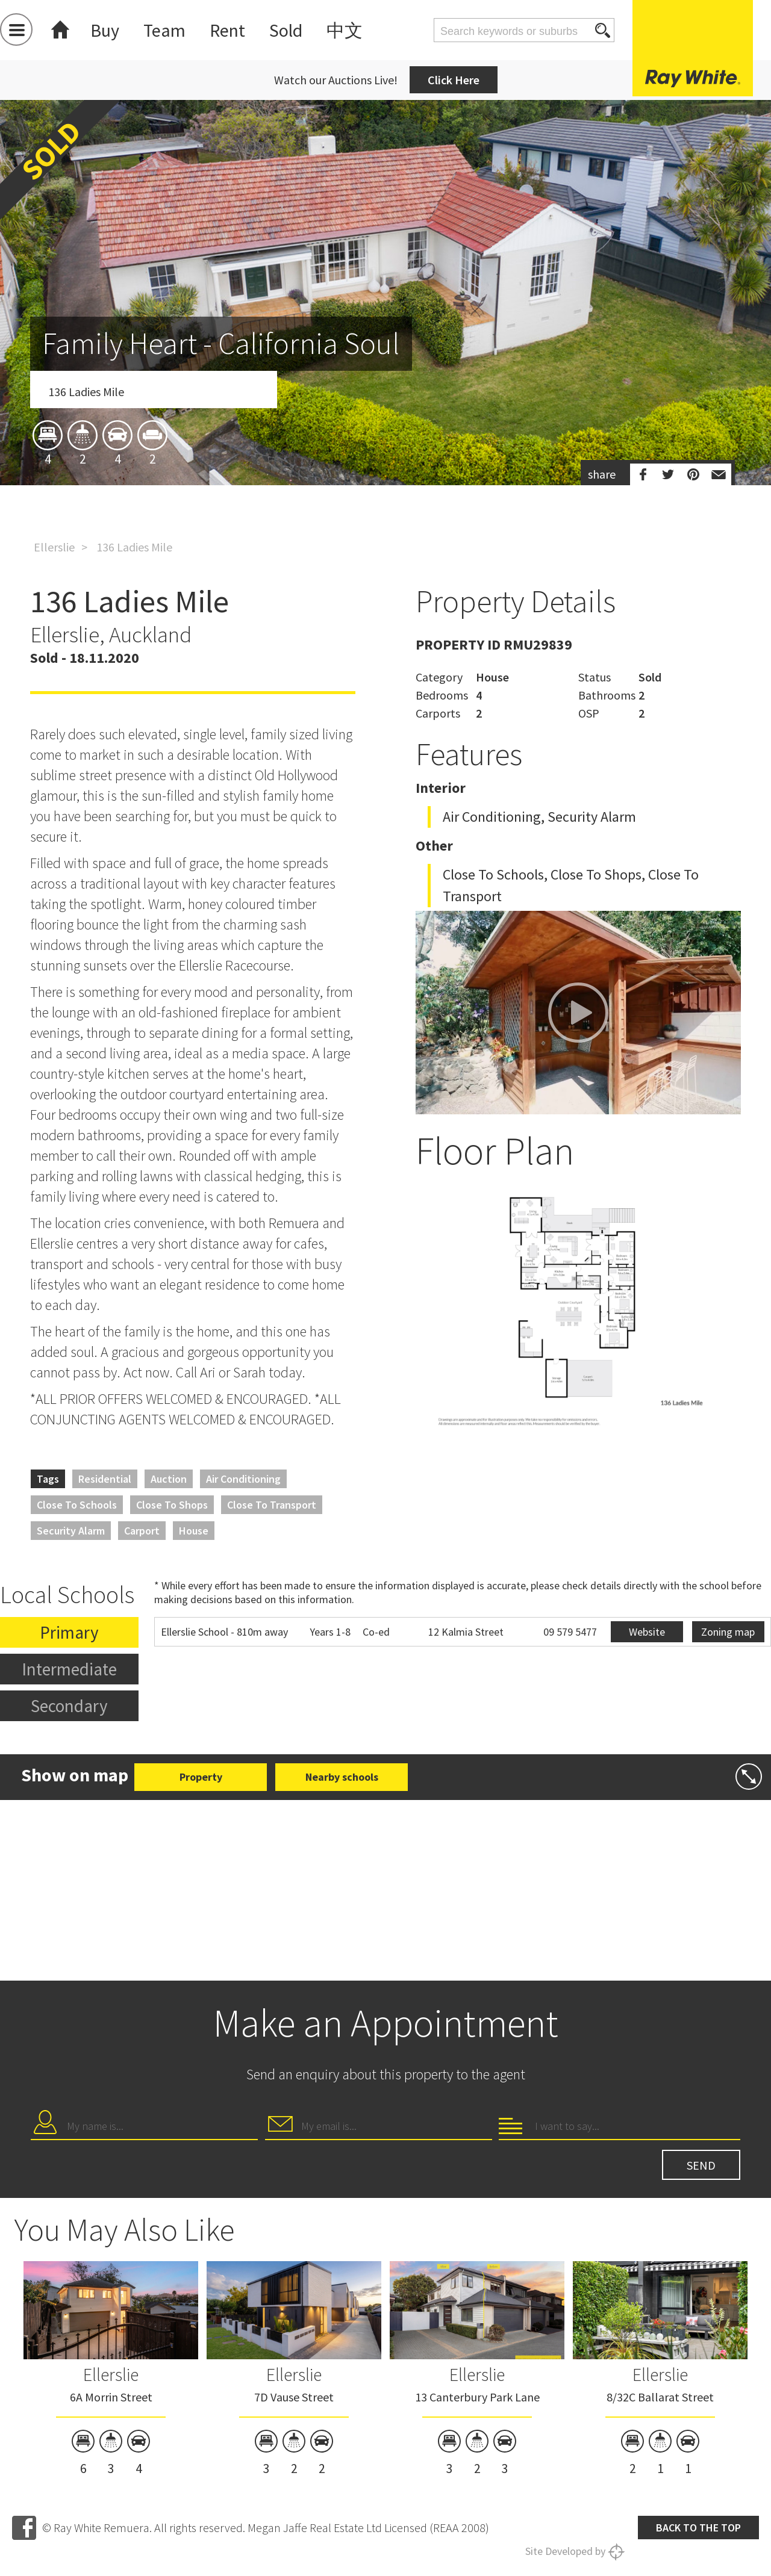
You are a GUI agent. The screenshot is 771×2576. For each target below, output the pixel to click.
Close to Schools (77, 1505)
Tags (48, 1479)
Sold (285, 30)
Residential (104, 1479)
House (193, 1531)
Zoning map (728, 1632)
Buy (104, 30)
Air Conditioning (243, 1479)
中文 (344, 30)
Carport (142, 1531)
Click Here (453, 79)
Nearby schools (341, 1777)
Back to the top (698, 2527)
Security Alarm (71, 1531)
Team (164, 30)
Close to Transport (271, 1505)
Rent (227, 30)
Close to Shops (172, 1505)
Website (647, 1632)
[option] (385, 363)
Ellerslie (54, 546)
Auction (169, 1479)
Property (200, 1777)
